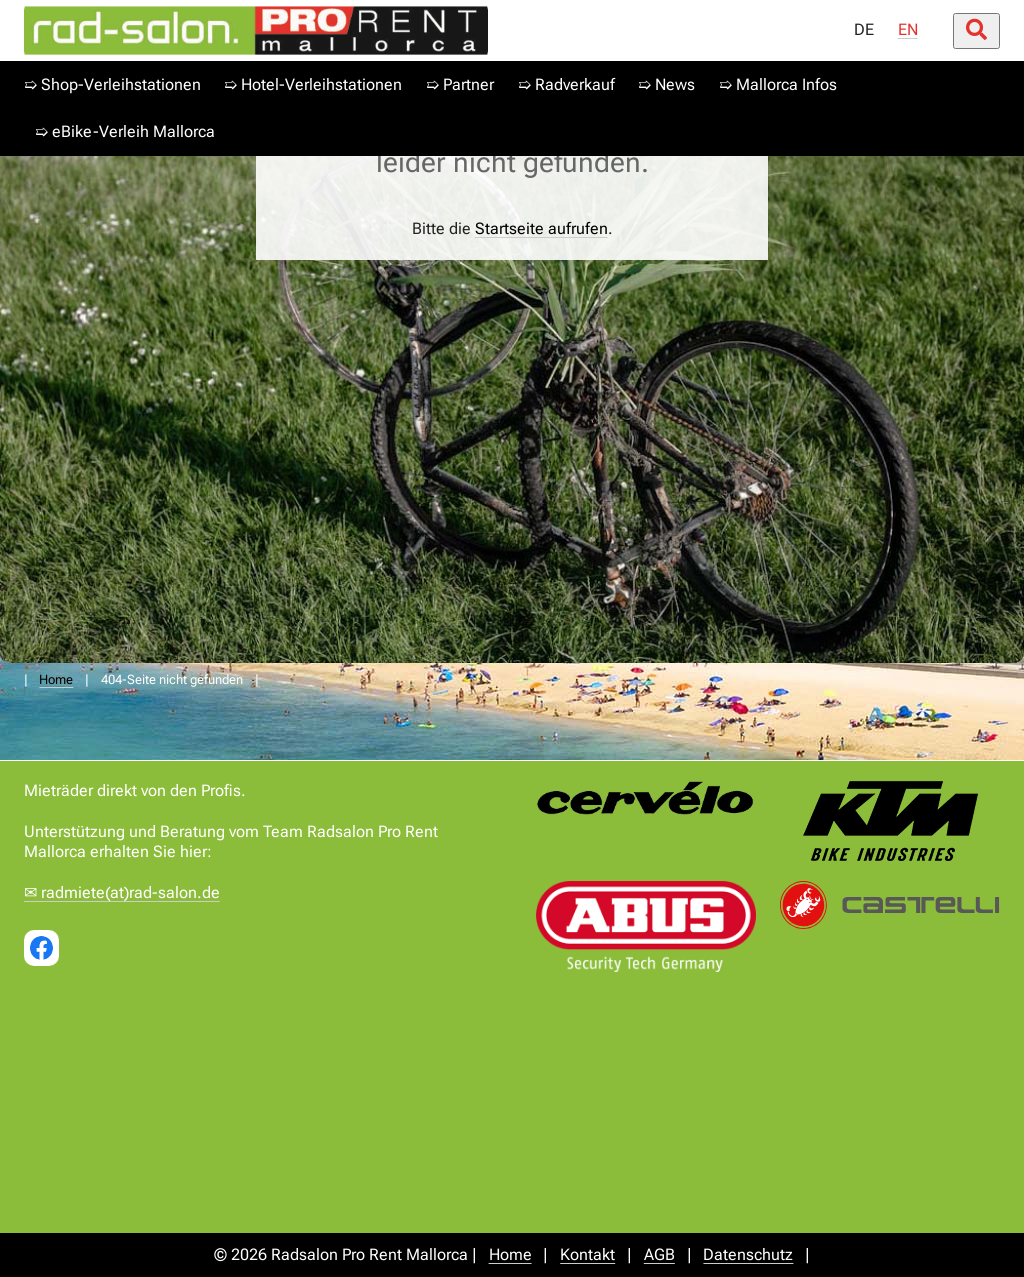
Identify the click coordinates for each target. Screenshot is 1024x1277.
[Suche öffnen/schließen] (976, 31)
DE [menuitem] (864, 29)
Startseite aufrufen (541, 228)
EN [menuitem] (908, 29)
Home (56, 679)
